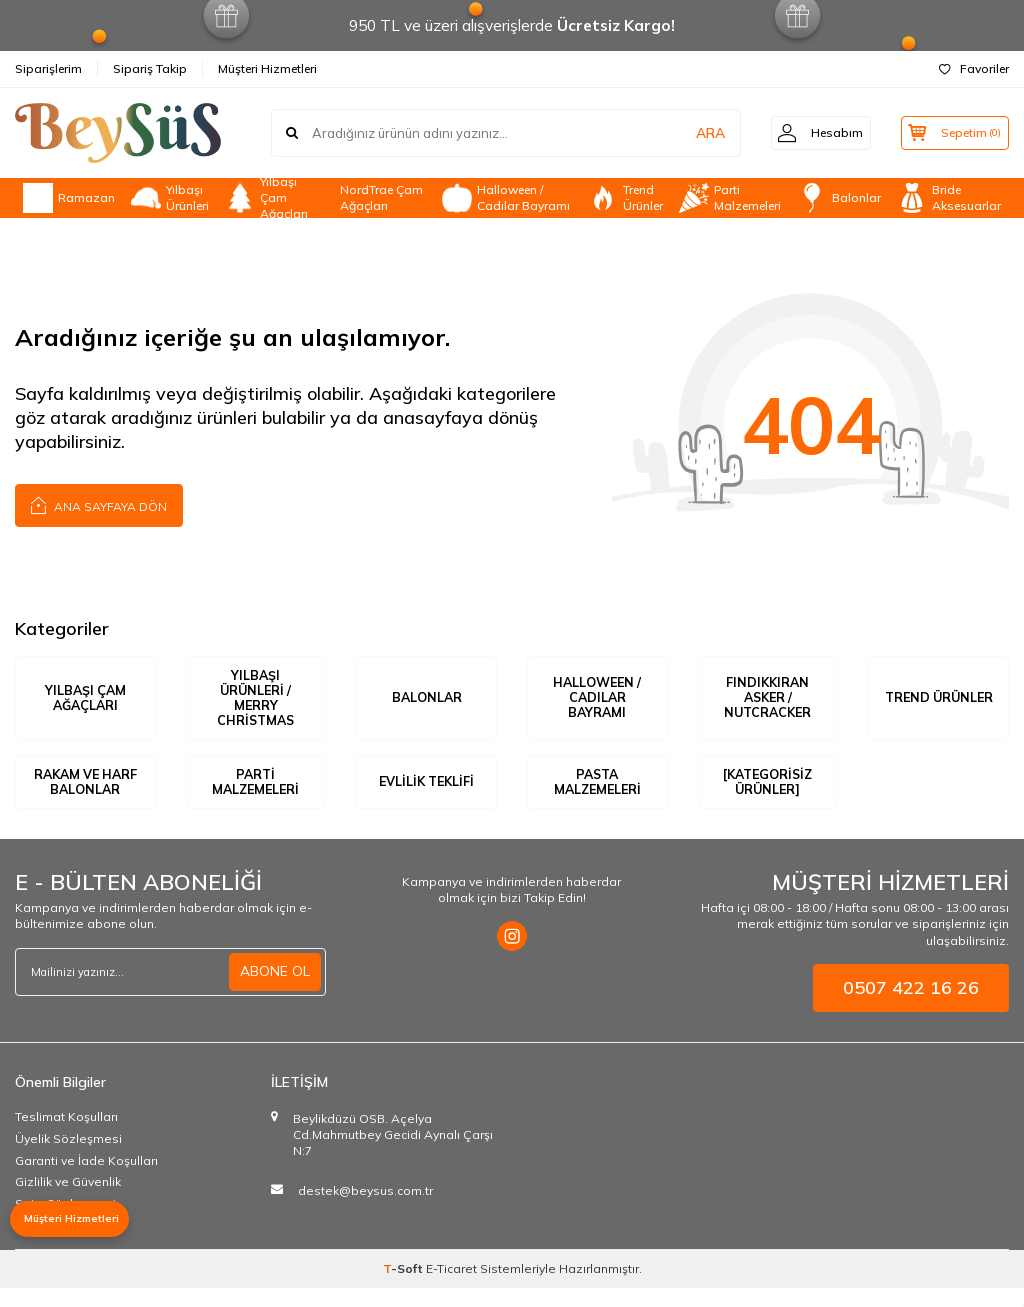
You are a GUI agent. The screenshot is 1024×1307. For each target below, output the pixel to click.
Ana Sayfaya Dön (99, 504)
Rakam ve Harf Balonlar (85, 792)
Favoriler (974, 68)
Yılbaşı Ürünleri (170, 198)
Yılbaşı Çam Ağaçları (266, 198)
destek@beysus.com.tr (365, 1210)
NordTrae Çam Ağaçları (381, 198)
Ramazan (69, 198)
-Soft (404, 1287)
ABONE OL (275, 991)
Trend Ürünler (625, 198)
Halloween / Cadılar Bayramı (506, 198)
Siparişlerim (48, 68)
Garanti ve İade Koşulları (86, 1179)
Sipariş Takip (150, 68)
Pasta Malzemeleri (597, 792)
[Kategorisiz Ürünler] (768, 792)
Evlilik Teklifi (426, 792)
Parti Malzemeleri (730, 198)
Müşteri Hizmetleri (267, 68)
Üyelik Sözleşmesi (68, 1157)
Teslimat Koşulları (66, 1136)
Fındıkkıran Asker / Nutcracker (768, 698)
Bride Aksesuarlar (949, 198)
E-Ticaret (451, 1287)
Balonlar (839, 198)
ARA (696, 133)
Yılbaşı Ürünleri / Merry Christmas (255, 698)
